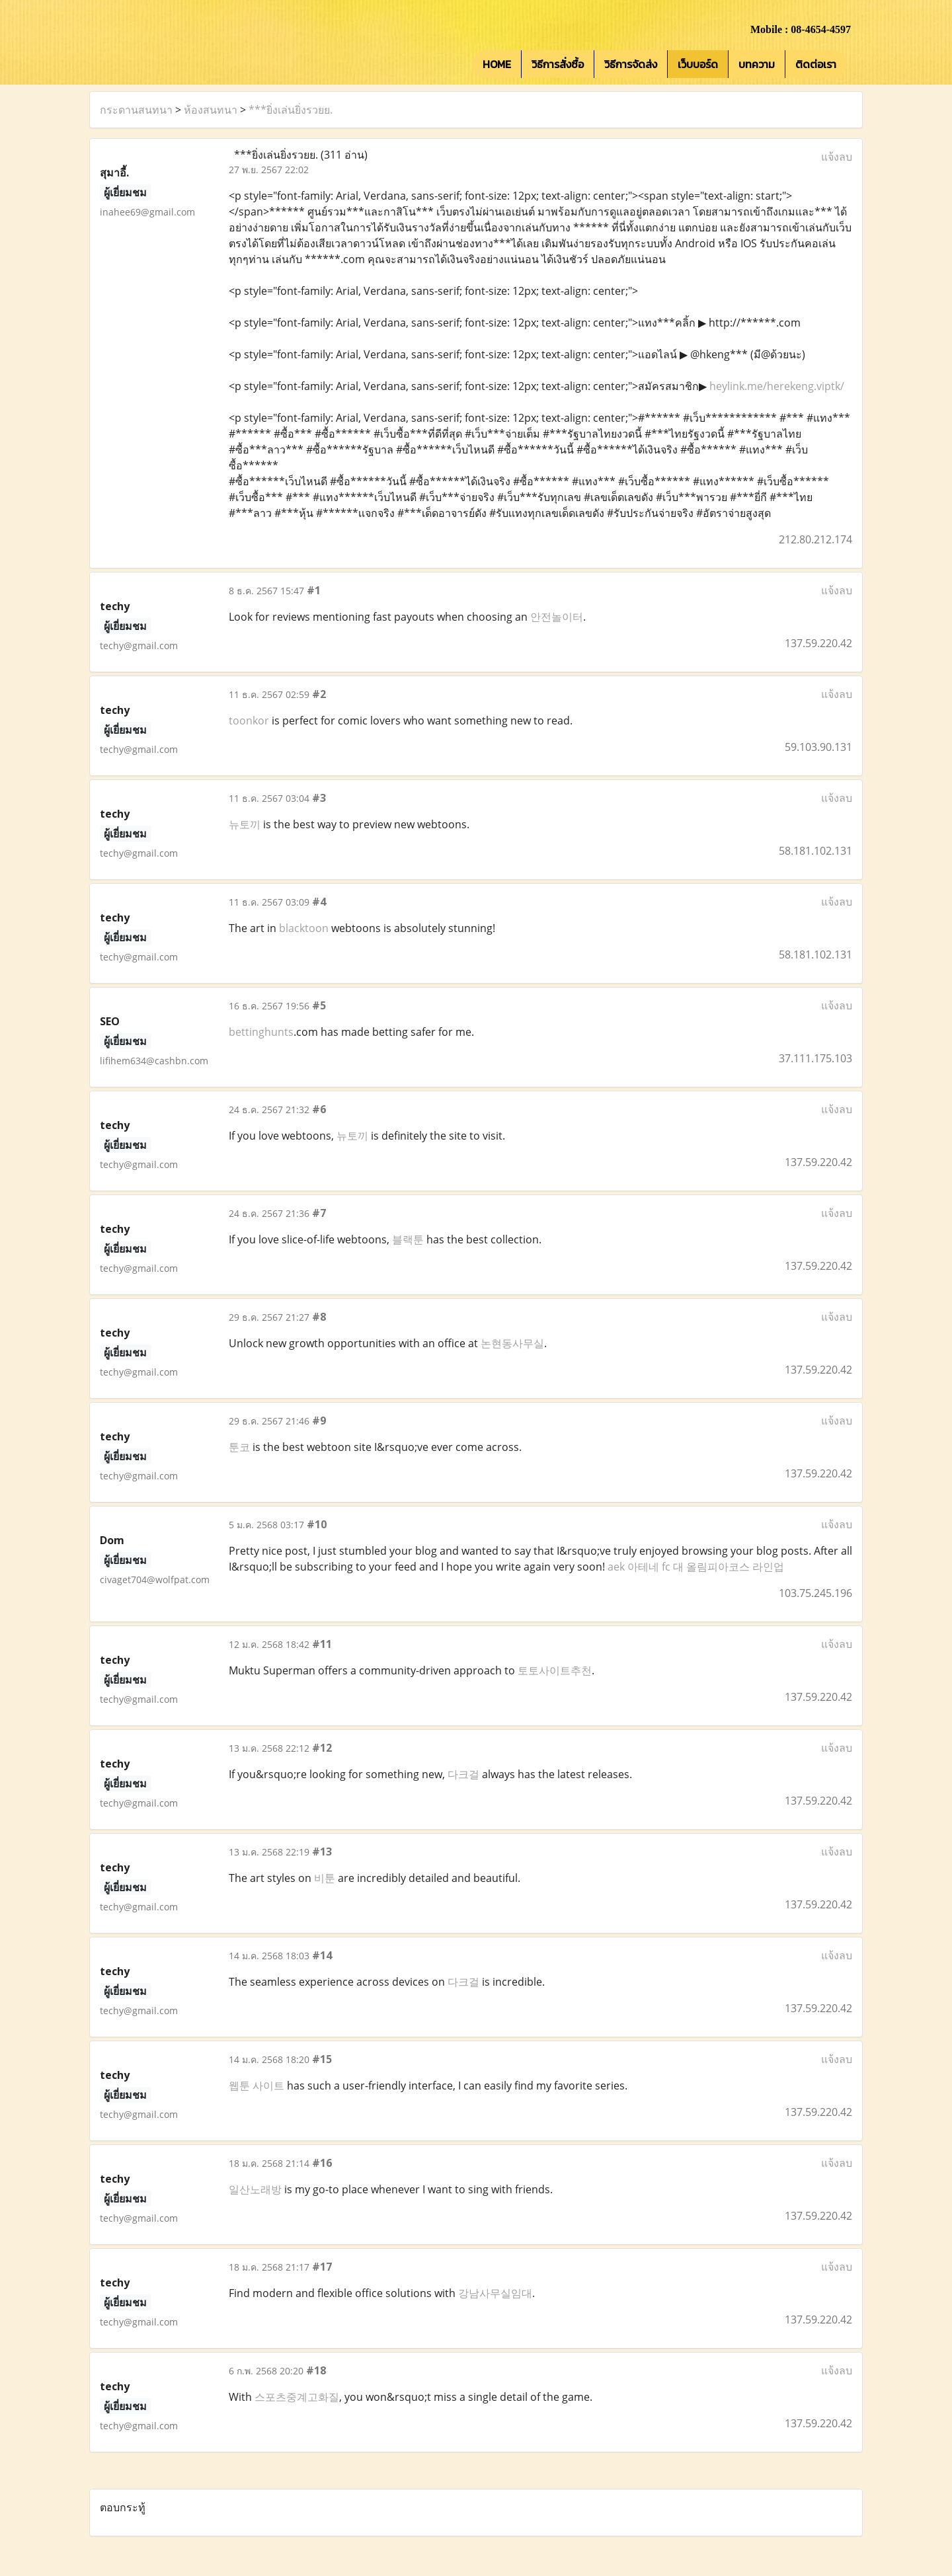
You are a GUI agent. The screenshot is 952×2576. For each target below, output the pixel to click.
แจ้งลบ (836, 156)
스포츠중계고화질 (297, 2397)
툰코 (239, 1447)
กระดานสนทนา (136, 109)
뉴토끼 (244, 824)
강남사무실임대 (495, 2293)
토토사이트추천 (555, 1670)
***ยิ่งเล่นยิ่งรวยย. (291, 109)
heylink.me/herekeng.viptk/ (776, 386)
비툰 (324, 1878)
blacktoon (304, 928)
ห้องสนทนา (210, 109)
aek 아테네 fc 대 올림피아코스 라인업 (696, 1566)
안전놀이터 (556, 616)
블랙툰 (408, 1239)
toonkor (249, 720)
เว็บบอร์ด (698, 64)
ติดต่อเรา (815, 64)
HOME (497, 64)
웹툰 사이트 (256, 2085)
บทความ (756, 64)
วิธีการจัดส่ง (630, 64)
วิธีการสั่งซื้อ (558, 64)
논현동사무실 (512, 1343)
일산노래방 (255, 2189)
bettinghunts (261, 1032)
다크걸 (463, 1774)
